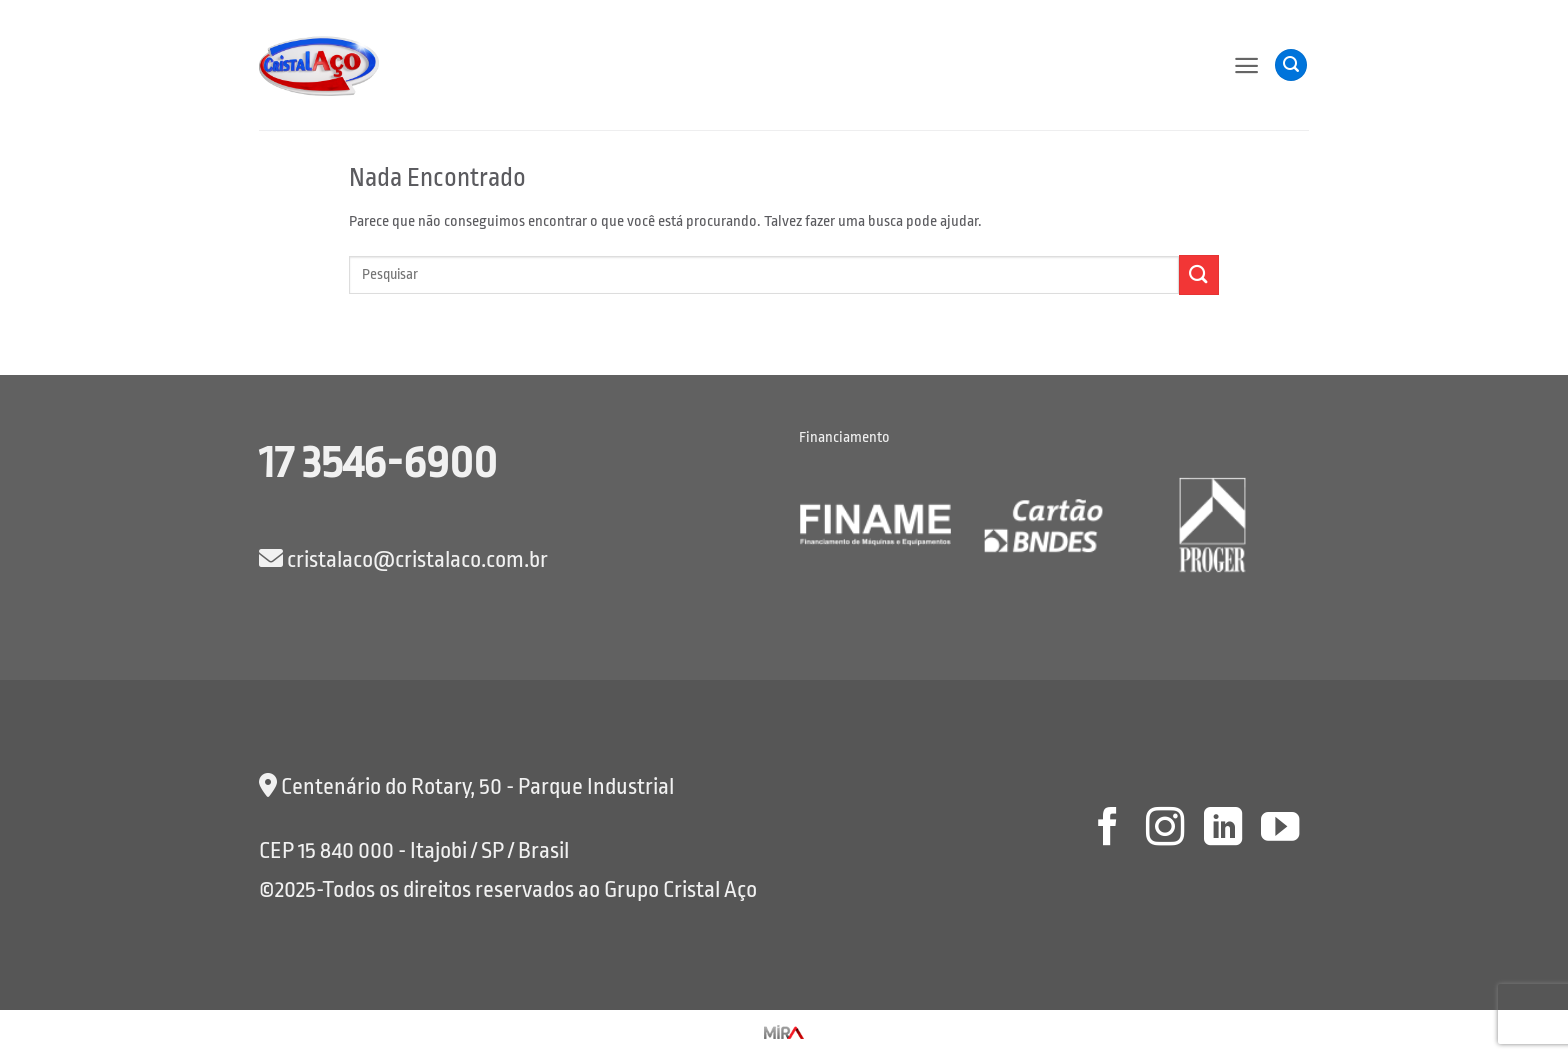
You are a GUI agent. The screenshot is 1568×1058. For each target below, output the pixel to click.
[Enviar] (1199, 274)
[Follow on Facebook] (1107, 829)
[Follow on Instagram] (1165, 829)
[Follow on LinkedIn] (1222, 829)
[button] (1246, 65)
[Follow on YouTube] (1280, 829)
